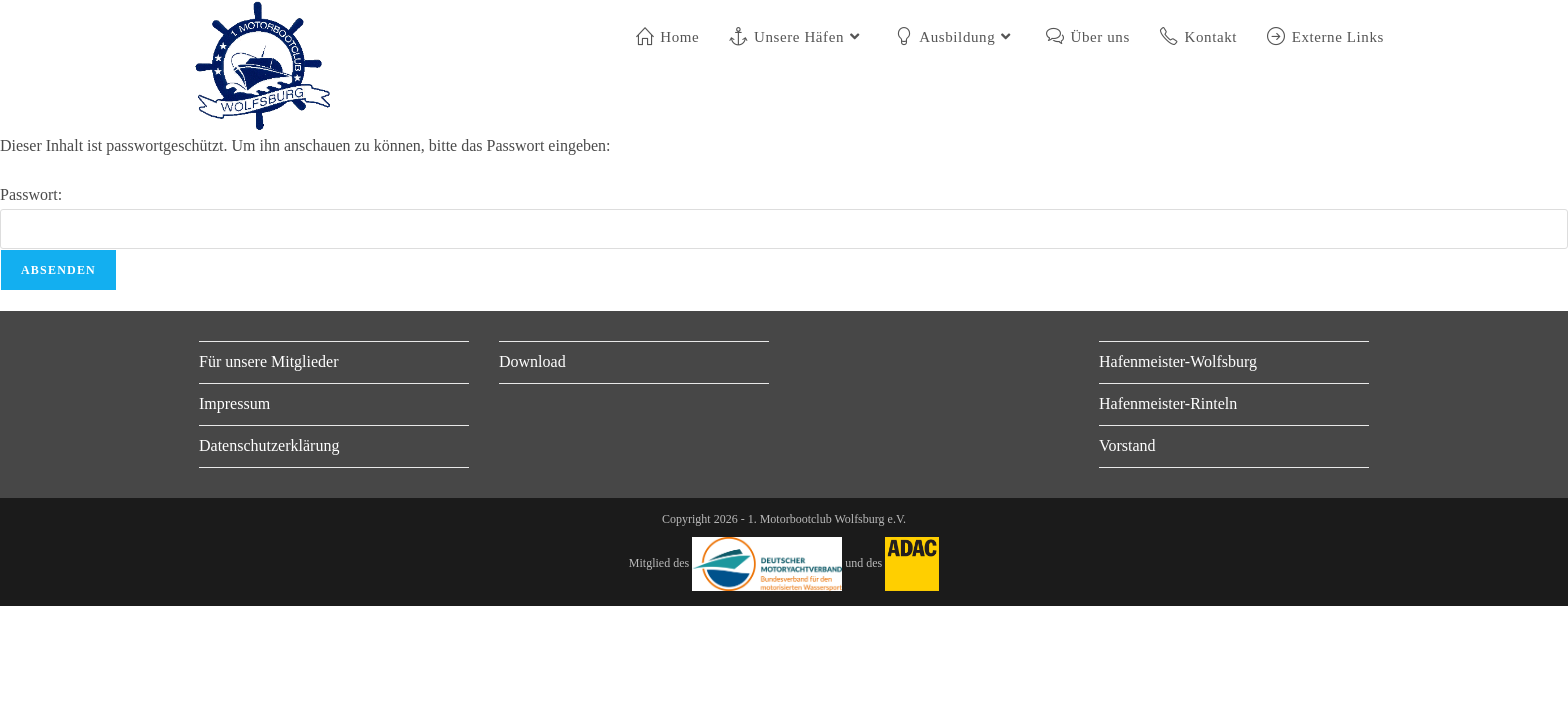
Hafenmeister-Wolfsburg (1178, 361)
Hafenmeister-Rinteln (1168, 403)
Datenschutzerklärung (269, 445)
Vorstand (1127, 445)
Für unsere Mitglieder (269, 361)
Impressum (234, 403)
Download (532, 361)
